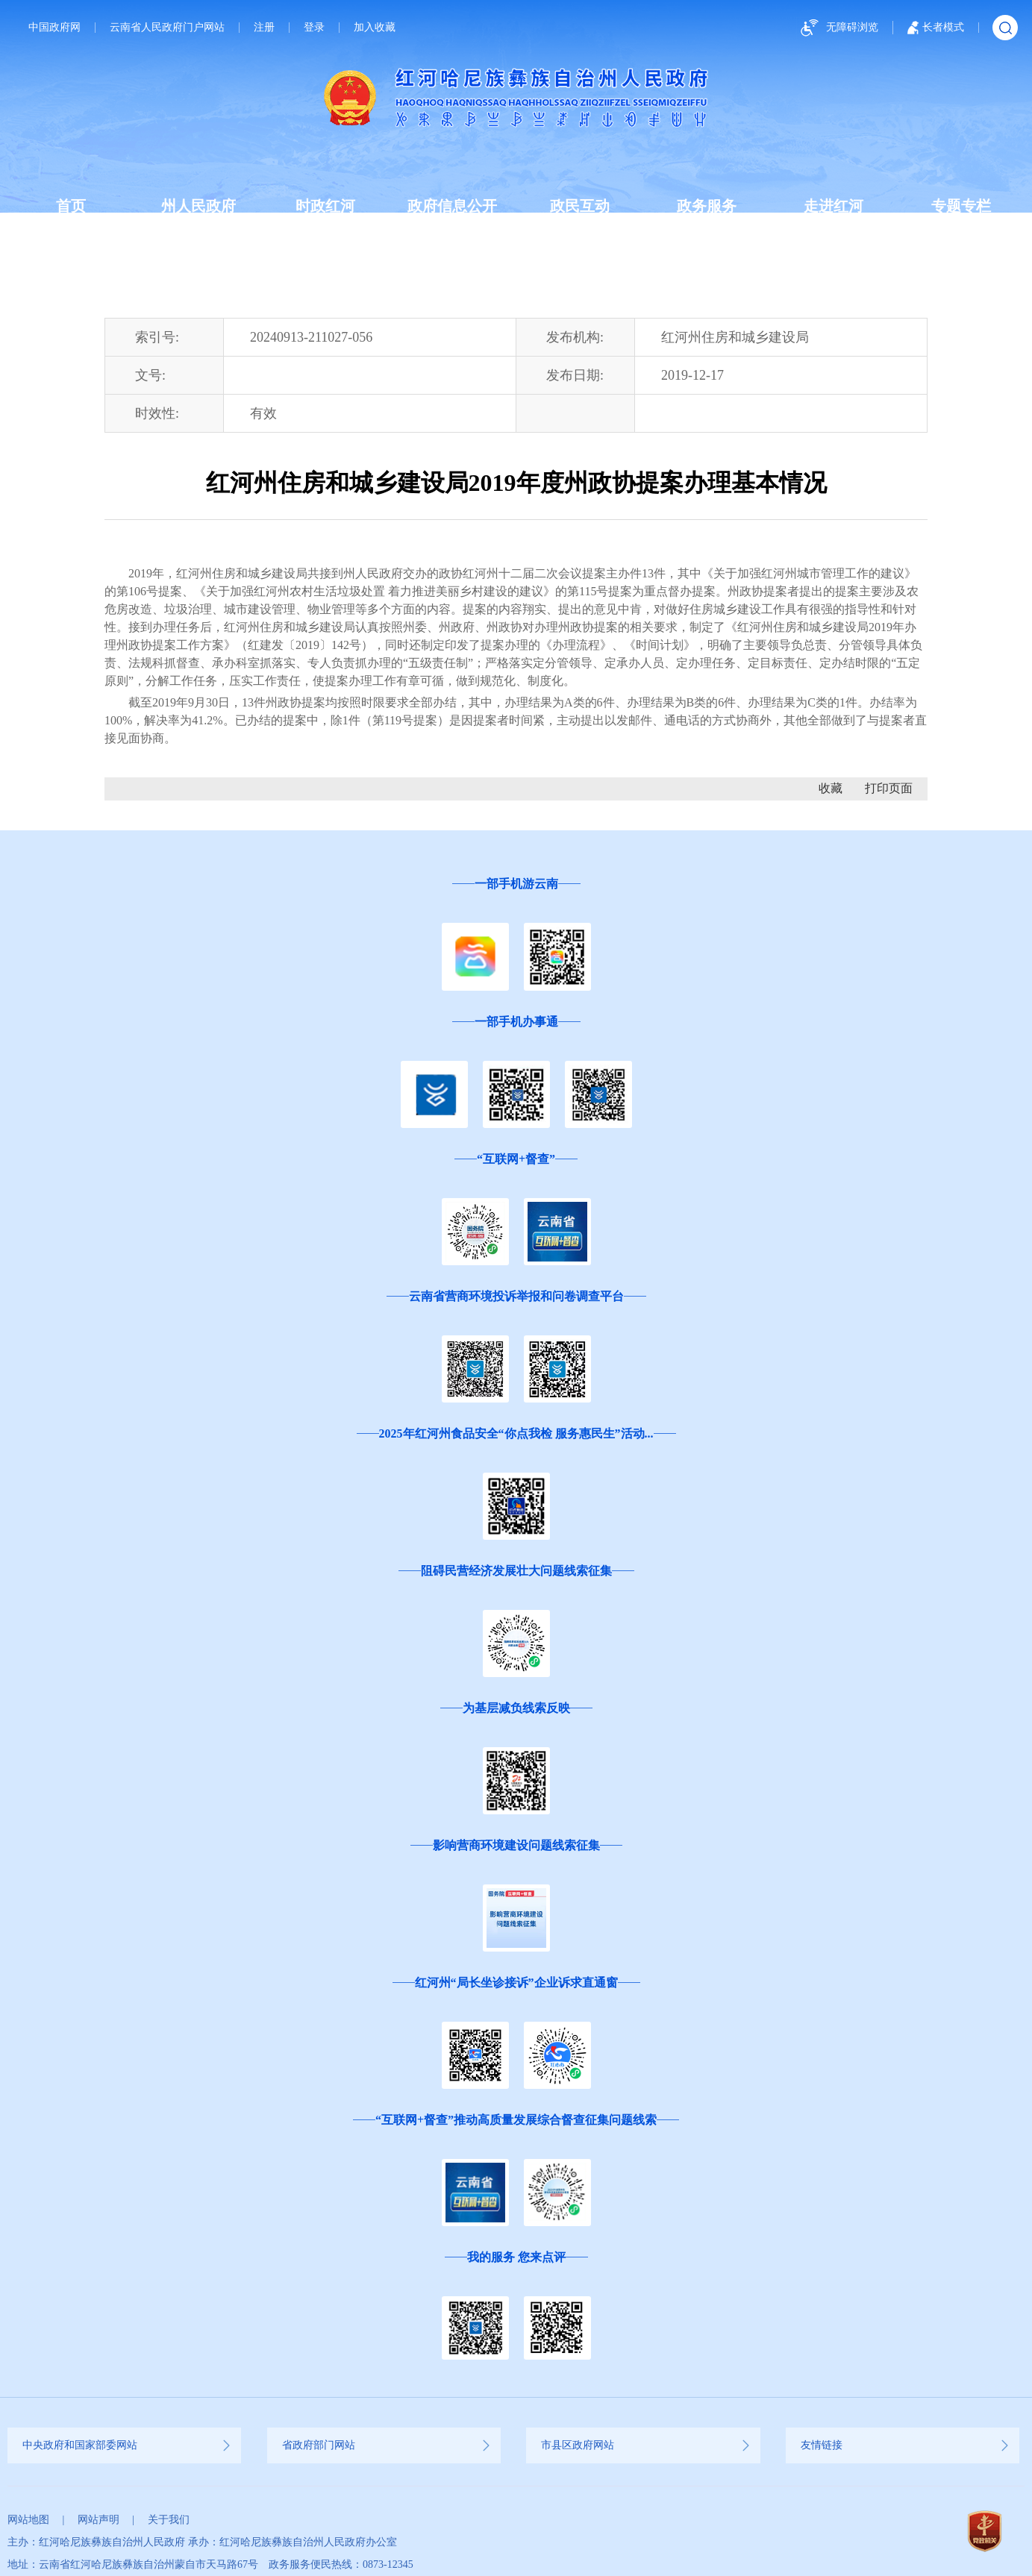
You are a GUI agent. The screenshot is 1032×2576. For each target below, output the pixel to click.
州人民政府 (198, 206)
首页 (71, 206)
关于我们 (169, 2519)
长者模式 (935, 27)
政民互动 (580, 206)
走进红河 (833, 206)
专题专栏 (961, 206)
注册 (264, 27)
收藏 (830, 788)
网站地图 (28, 2519)
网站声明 (98, 2519)
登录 (314, 27)
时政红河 (325, 206)
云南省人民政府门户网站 (167, 27)
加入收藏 (374, 27)
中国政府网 (54, 27)
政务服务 (707, 206)
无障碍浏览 (837, 28)
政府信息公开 (452, 206)
